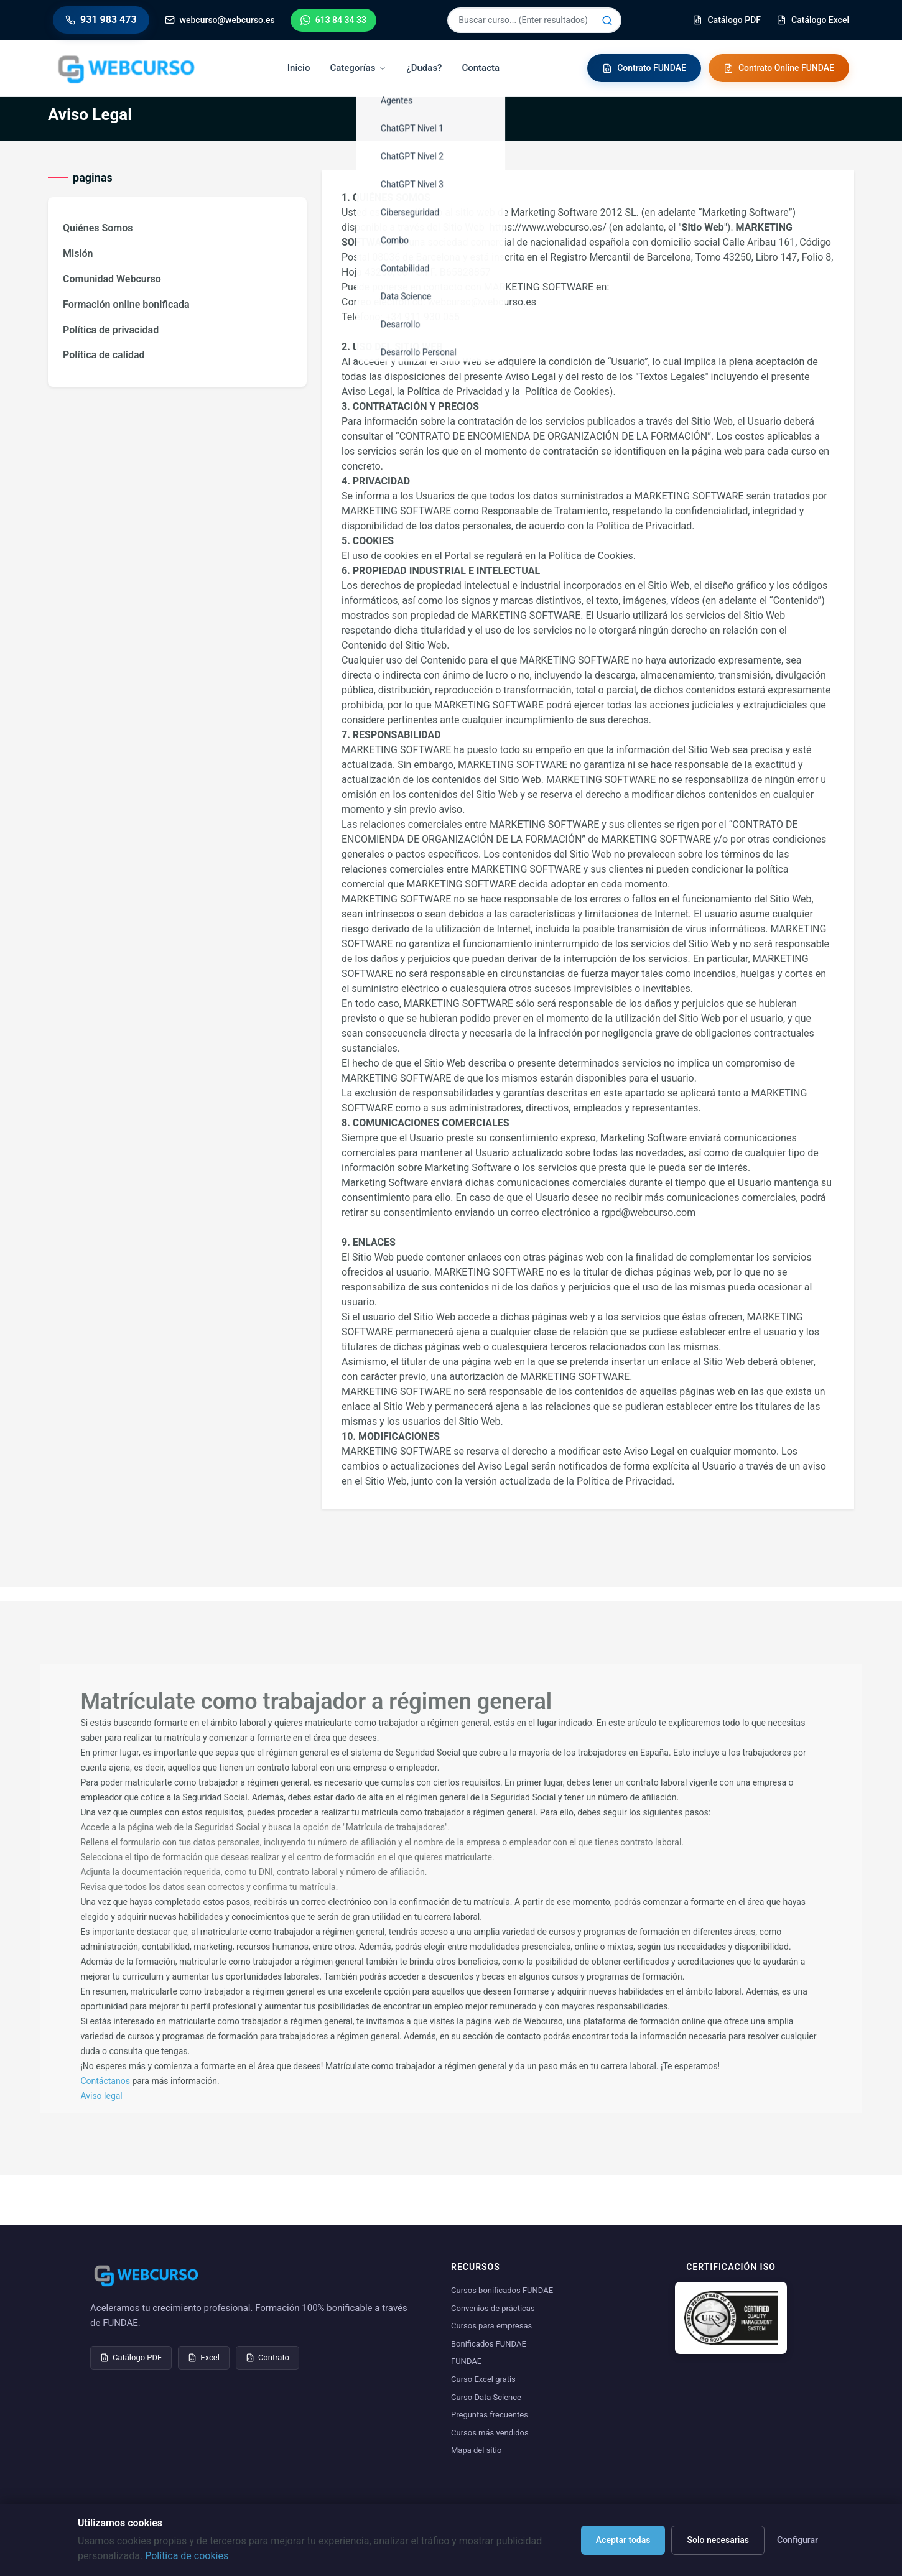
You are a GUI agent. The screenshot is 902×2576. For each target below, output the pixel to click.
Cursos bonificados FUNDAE (502, 2290)
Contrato (267, 2357)
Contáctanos (105, 2081)
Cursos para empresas (491, 2325)
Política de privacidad (111, 330)
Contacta (481, 67)
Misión (78, 253)
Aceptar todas (623, 2540)
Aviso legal (101, 2096)
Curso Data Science (486, 2397)
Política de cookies (186, 2556)
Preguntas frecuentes (489, 2414)
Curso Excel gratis (483, 2379)
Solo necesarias (718, 2540)
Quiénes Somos (98, 228)
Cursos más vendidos (490, 2432)
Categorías (358, 67)
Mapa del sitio (476, 2450)
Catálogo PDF (131, 2357)
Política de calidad (104, 355)
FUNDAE (466, 2361)
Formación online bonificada (126, 304)
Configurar (797, 2540)
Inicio (298, 67)
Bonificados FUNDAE (488, 2343)
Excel (204, 2357)
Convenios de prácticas (493, 2308)
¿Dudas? (424, 67)
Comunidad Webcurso (112, 279)
